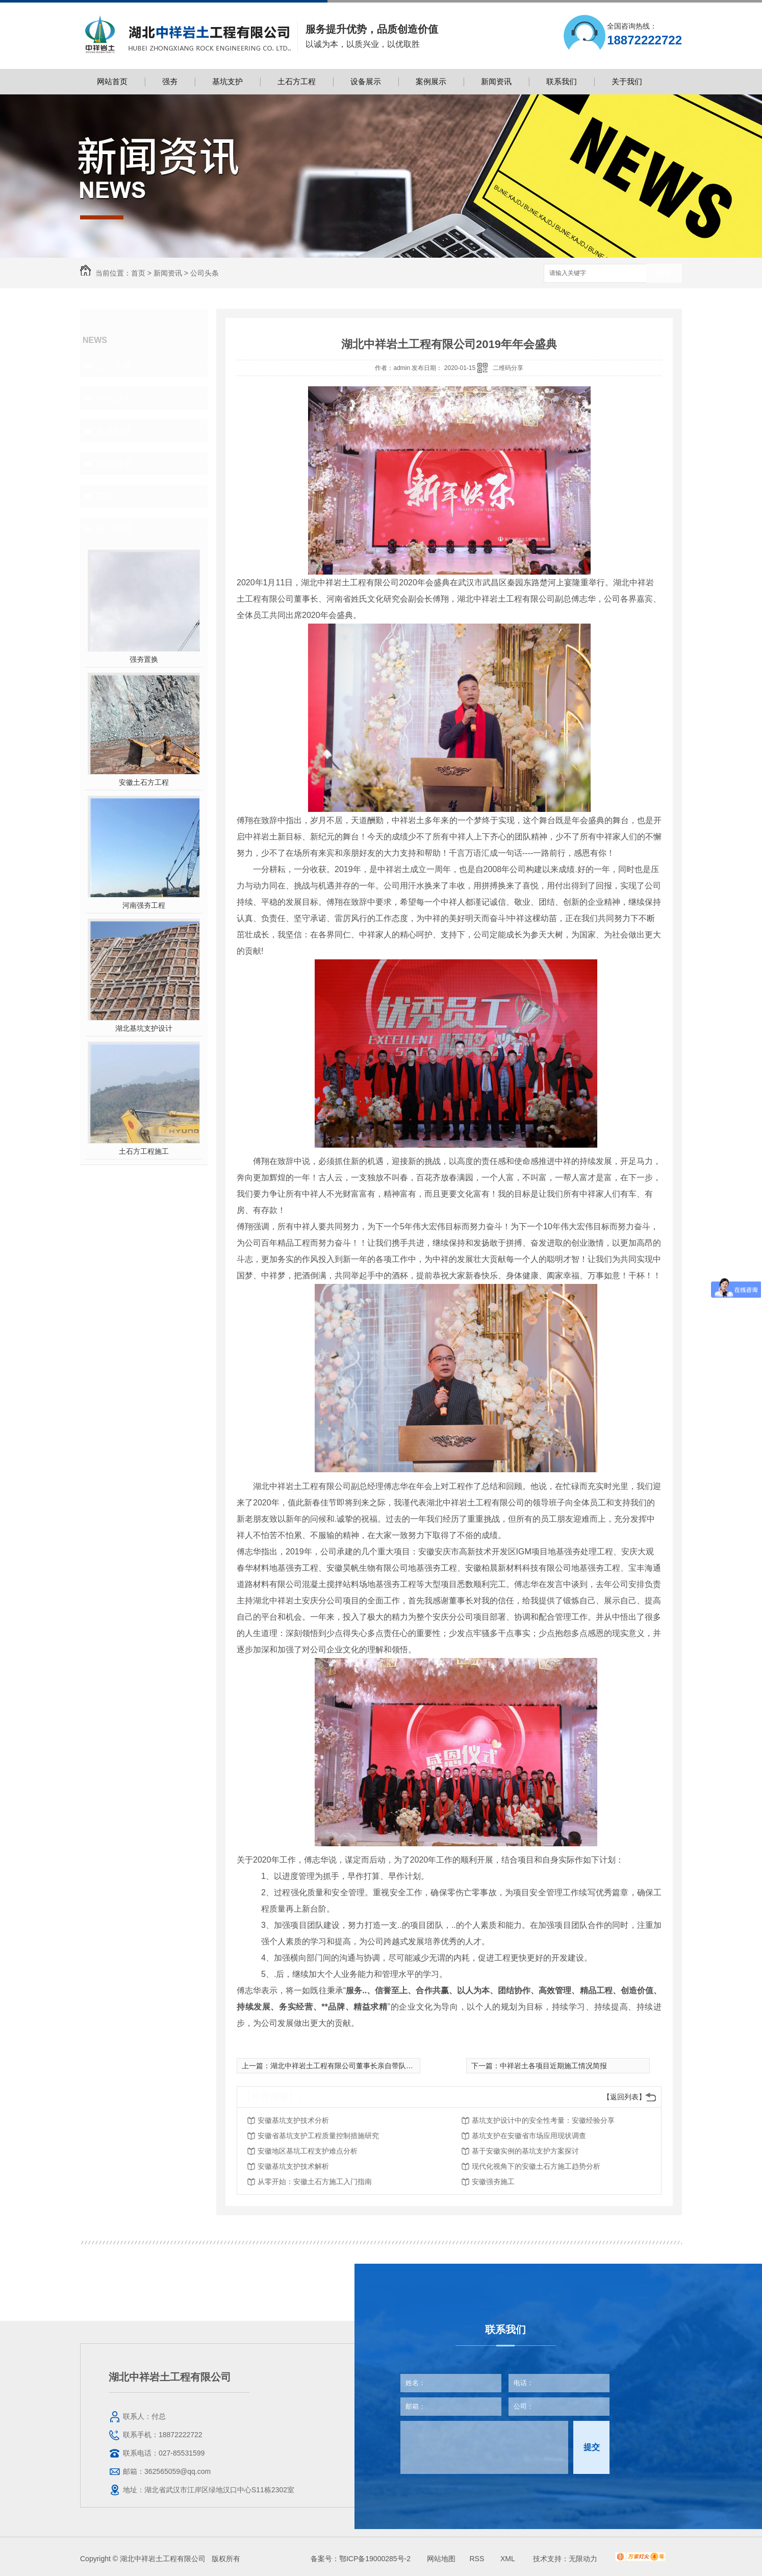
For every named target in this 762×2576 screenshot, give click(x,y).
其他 (104, 496)
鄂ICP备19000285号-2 (375, 2559)
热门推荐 (113, 529)
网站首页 (112, 81)
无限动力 (583, 2559)
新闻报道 (113, 463)
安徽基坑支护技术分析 (293, 2120)
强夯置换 (144, 659)
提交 (591, 2447)
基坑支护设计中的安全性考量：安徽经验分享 (543, 2120)
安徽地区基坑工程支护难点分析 (308, 2151)
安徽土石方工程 (144, 782)
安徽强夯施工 (493, 2181)
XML (508, 2559)
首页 (138, 273)
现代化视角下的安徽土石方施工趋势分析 (536, 2166)
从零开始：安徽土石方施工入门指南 (315, 2181)
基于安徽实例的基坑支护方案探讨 (525, 2151)
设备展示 (365, 81)
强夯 (169, 81)
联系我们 (561, 81)
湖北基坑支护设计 (143, 1028)
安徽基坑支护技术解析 (293, 2166)
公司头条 (204, 273)
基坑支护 (227, 81)
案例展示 (431, 81)
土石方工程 (296, 81)
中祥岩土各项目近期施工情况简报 (553, 2066)
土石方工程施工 (144, 1151)
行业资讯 (113, 398)
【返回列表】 (624, 2097)
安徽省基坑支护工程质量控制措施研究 (318, 2136)
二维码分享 (508, 367)
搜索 (664, 273)
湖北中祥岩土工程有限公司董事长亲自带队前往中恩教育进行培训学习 (381, 2066)
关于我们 (627, 81)
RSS (477, 2559)
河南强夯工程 (143, 905)
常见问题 (113, 431)
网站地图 (441, 2559)
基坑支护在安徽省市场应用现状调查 (529, 2136)
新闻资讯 (496, 81)
